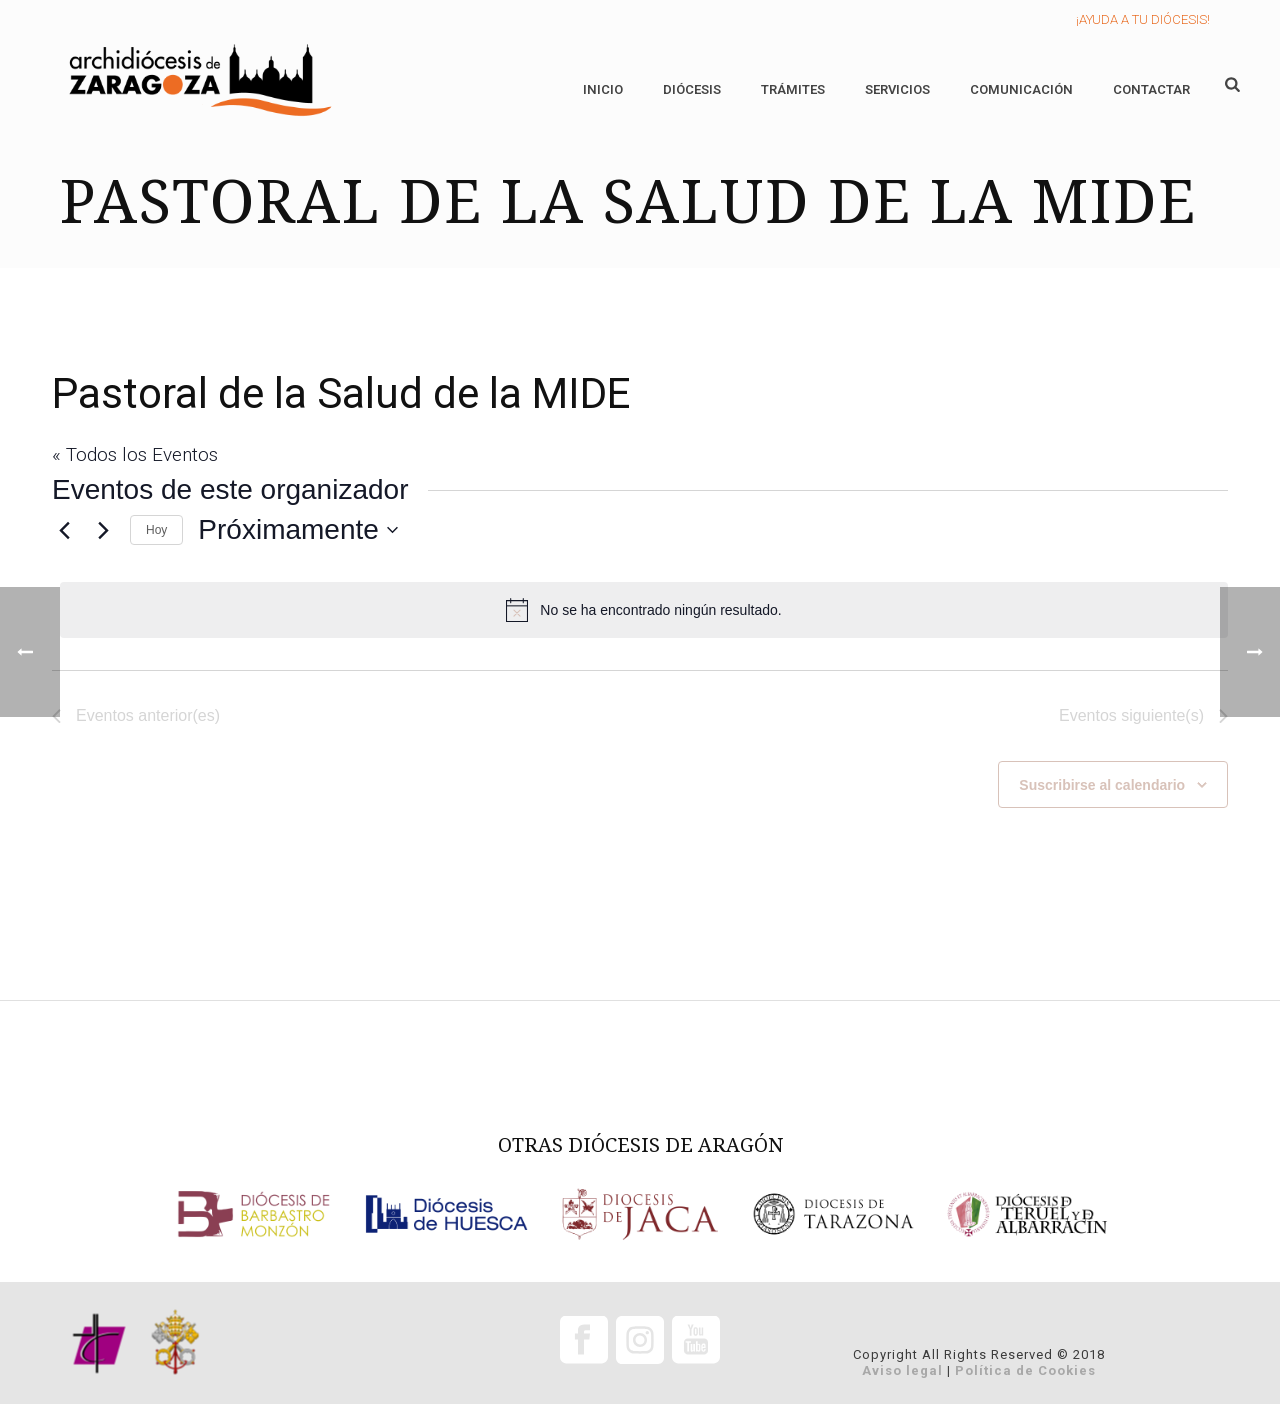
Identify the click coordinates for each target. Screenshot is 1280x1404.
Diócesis (692, 89)
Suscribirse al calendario (1102, 785)
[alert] (644, 610)
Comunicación (1021, 89)
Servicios (897, 89)
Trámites (793, 89)
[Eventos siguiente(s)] (103, 530)
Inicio (603, 89)
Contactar (1151, 89)
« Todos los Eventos (135, 454)
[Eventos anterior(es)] (64, 530)
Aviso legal (902, 1370)
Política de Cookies (1025, 1370)
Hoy (156, 530)
